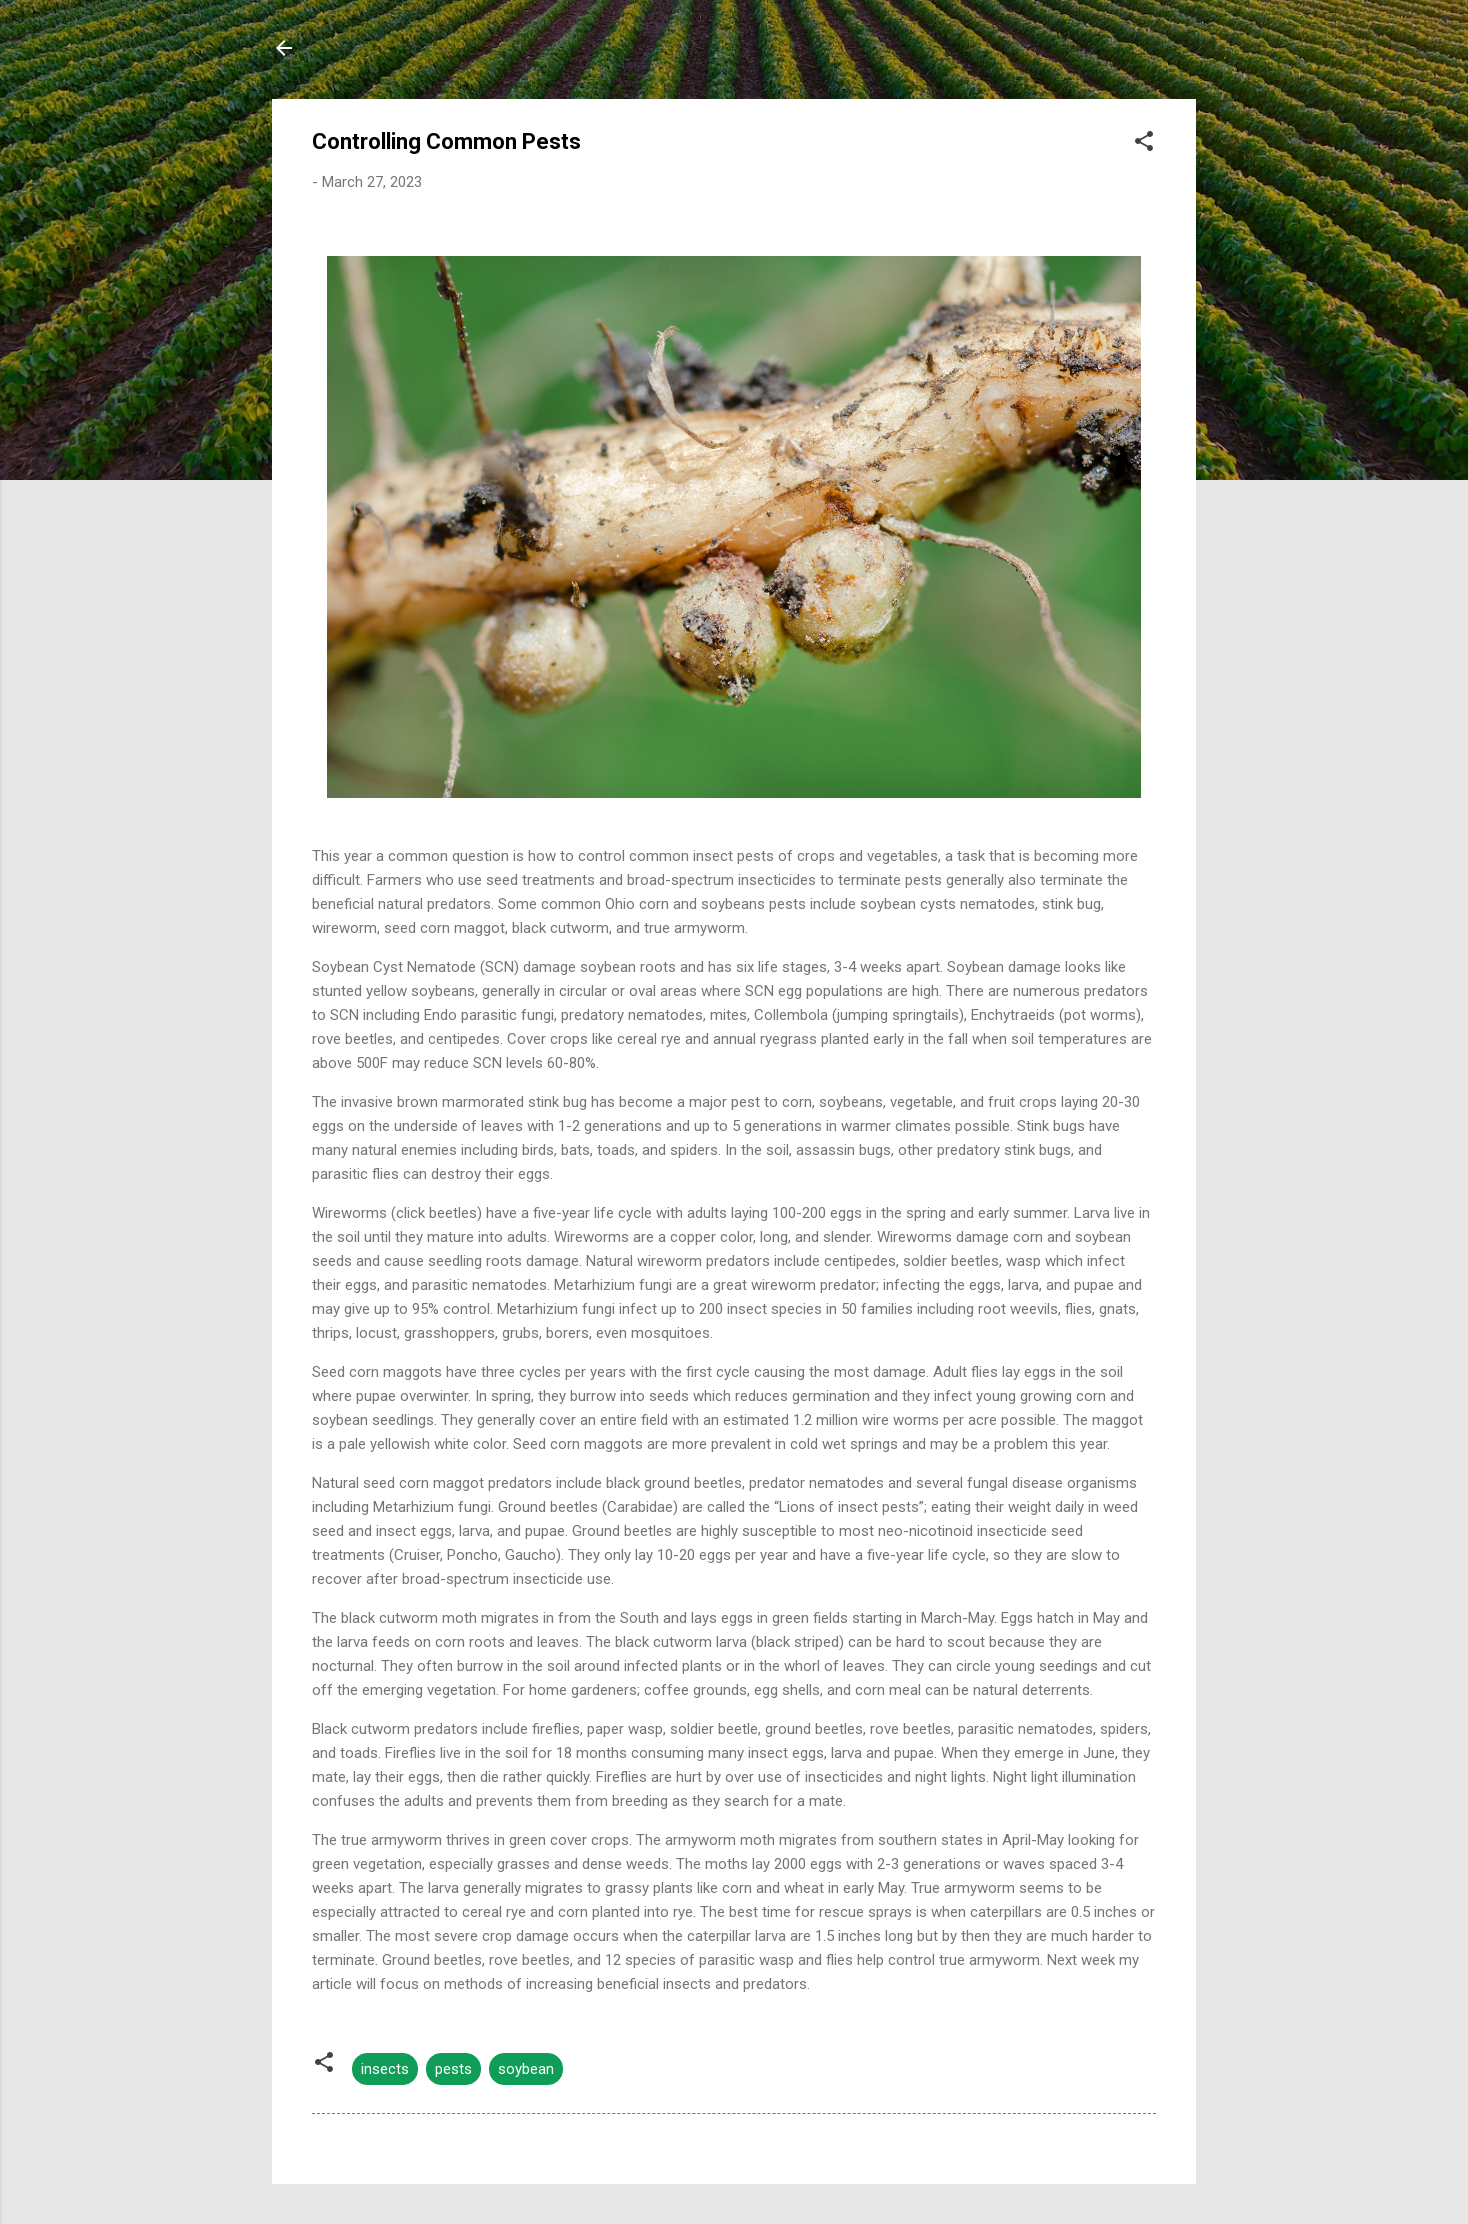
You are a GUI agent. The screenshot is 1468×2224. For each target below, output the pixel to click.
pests (453, 2069)
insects (385, 2069)
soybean (526, 2069)
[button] (1144, 144)
